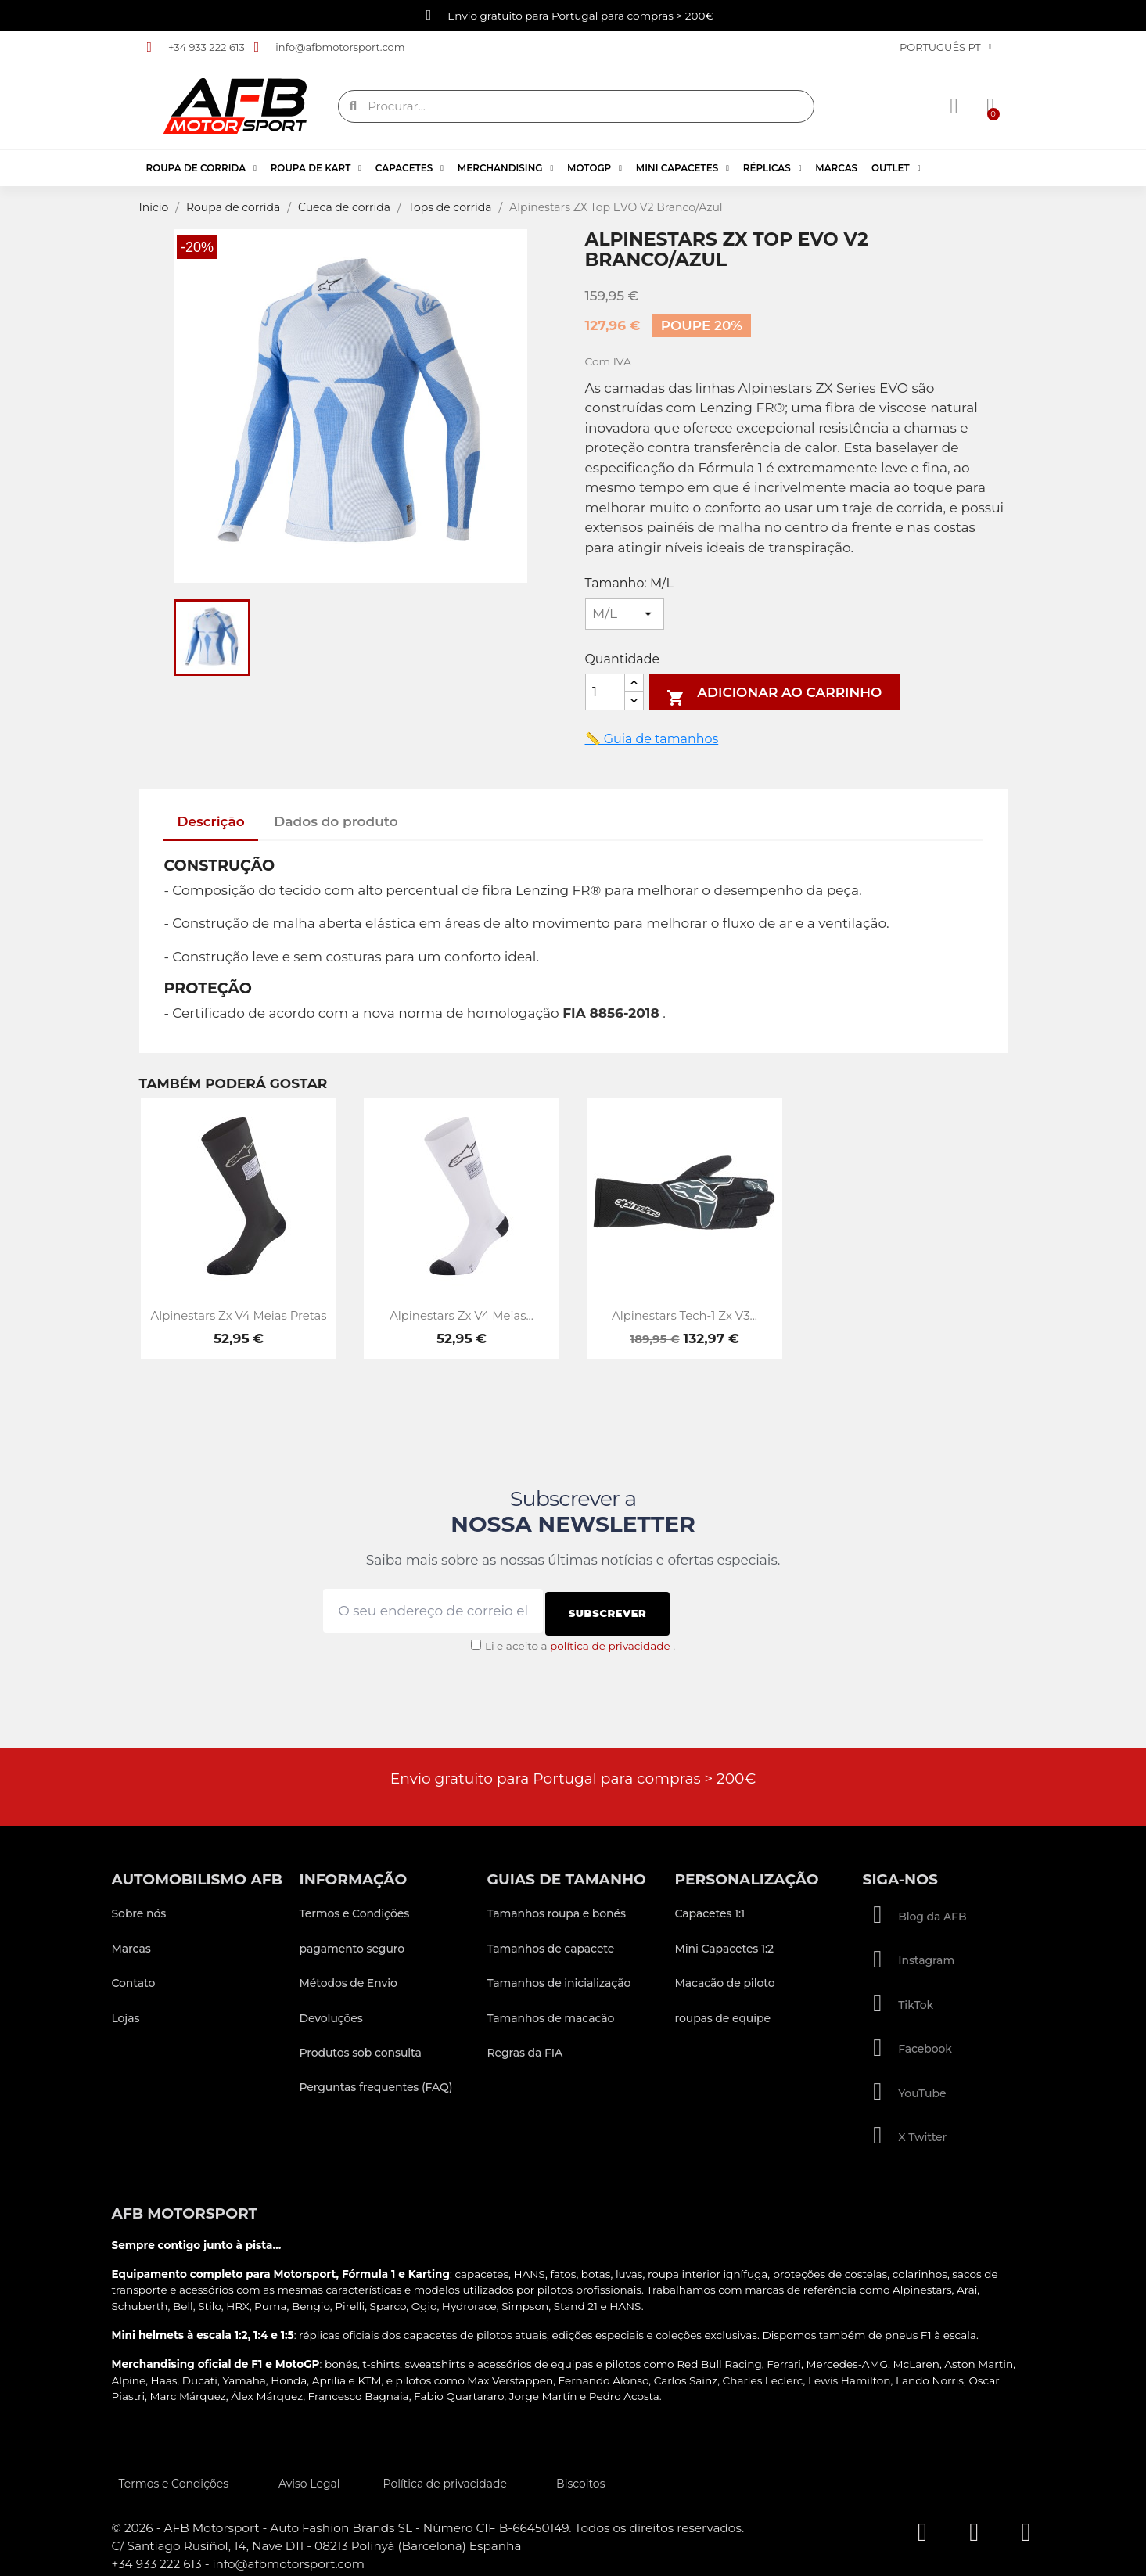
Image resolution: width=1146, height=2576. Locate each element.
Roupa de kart (316, 168)
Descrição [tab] (210, 821)
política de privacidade (610, 1640)
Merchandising (505, 168)
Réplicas (772, 168)
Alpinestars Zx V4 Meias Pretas (239, 1316)
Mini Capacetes (682, 168)
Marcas (836, 168)
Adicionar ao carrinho (774, 695)
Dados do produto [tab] (336, 821)
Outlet (895, 168)
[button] (987, 106)
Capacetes (409, 168)
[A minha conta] (956, 106)
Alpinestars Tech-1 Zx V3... (684, 1316)
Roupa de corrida (200, 168)
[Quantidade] (605, 692)
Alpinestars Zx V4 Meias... (461, 1316)
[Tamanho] (624, 614)
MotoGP (594, 168)
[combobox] (577, 106)
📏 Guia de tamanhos (652, 738)
